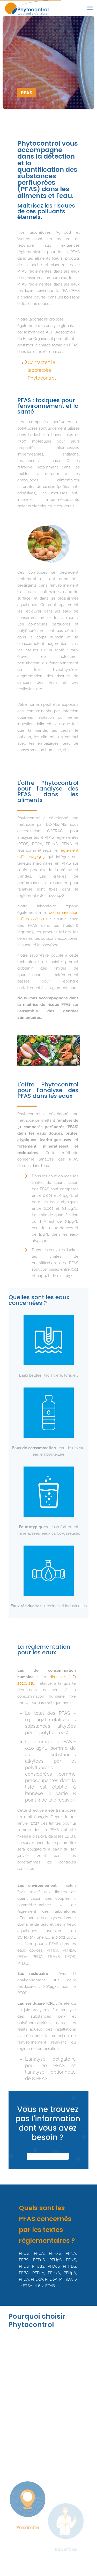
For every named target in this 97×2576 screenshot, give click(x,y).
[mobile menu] (90, 7)
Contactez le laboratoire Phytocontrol (42, 370)
